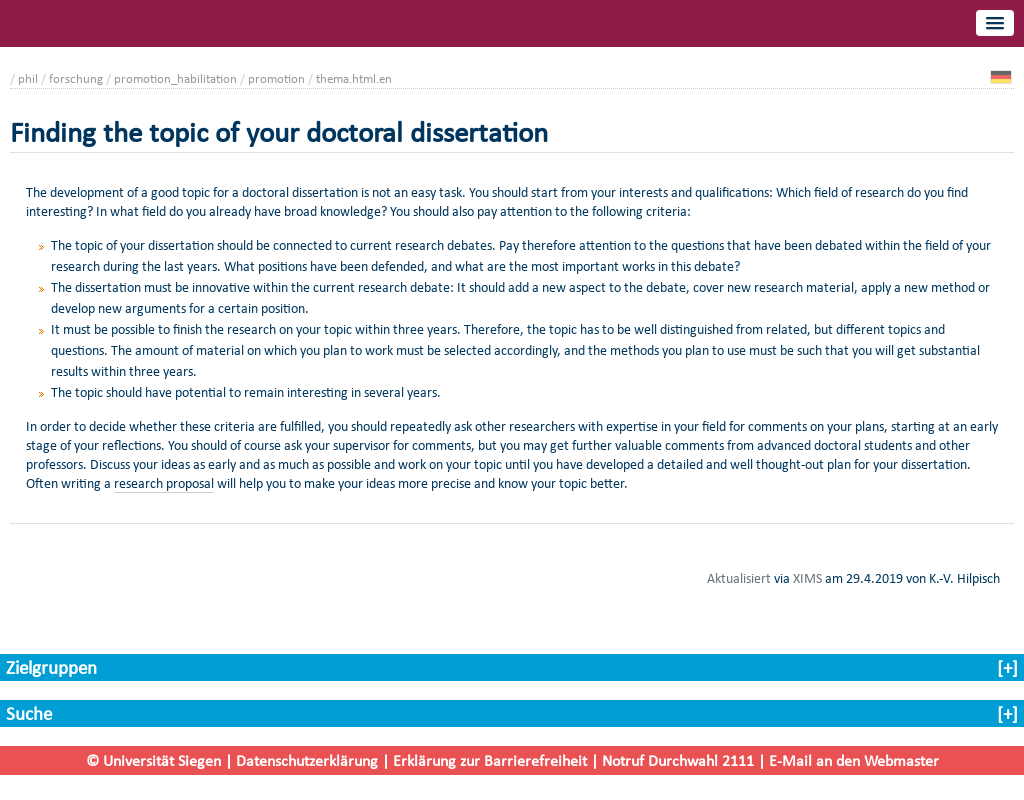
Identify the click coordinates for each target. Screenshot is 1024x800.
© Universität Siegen (153, 760)
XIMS (807, 578)
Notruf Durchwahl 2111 (678, 760)
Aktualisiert (739, 578)
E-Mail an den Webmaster (854, 760)
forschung (76, 78)
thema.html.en (354, 78)
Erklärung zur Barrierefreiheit (490, 760)
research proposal (164, 483)
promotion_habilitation (175, 78)
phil (28, 78)
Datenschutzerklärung (307, 760)
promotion (276, 78)
